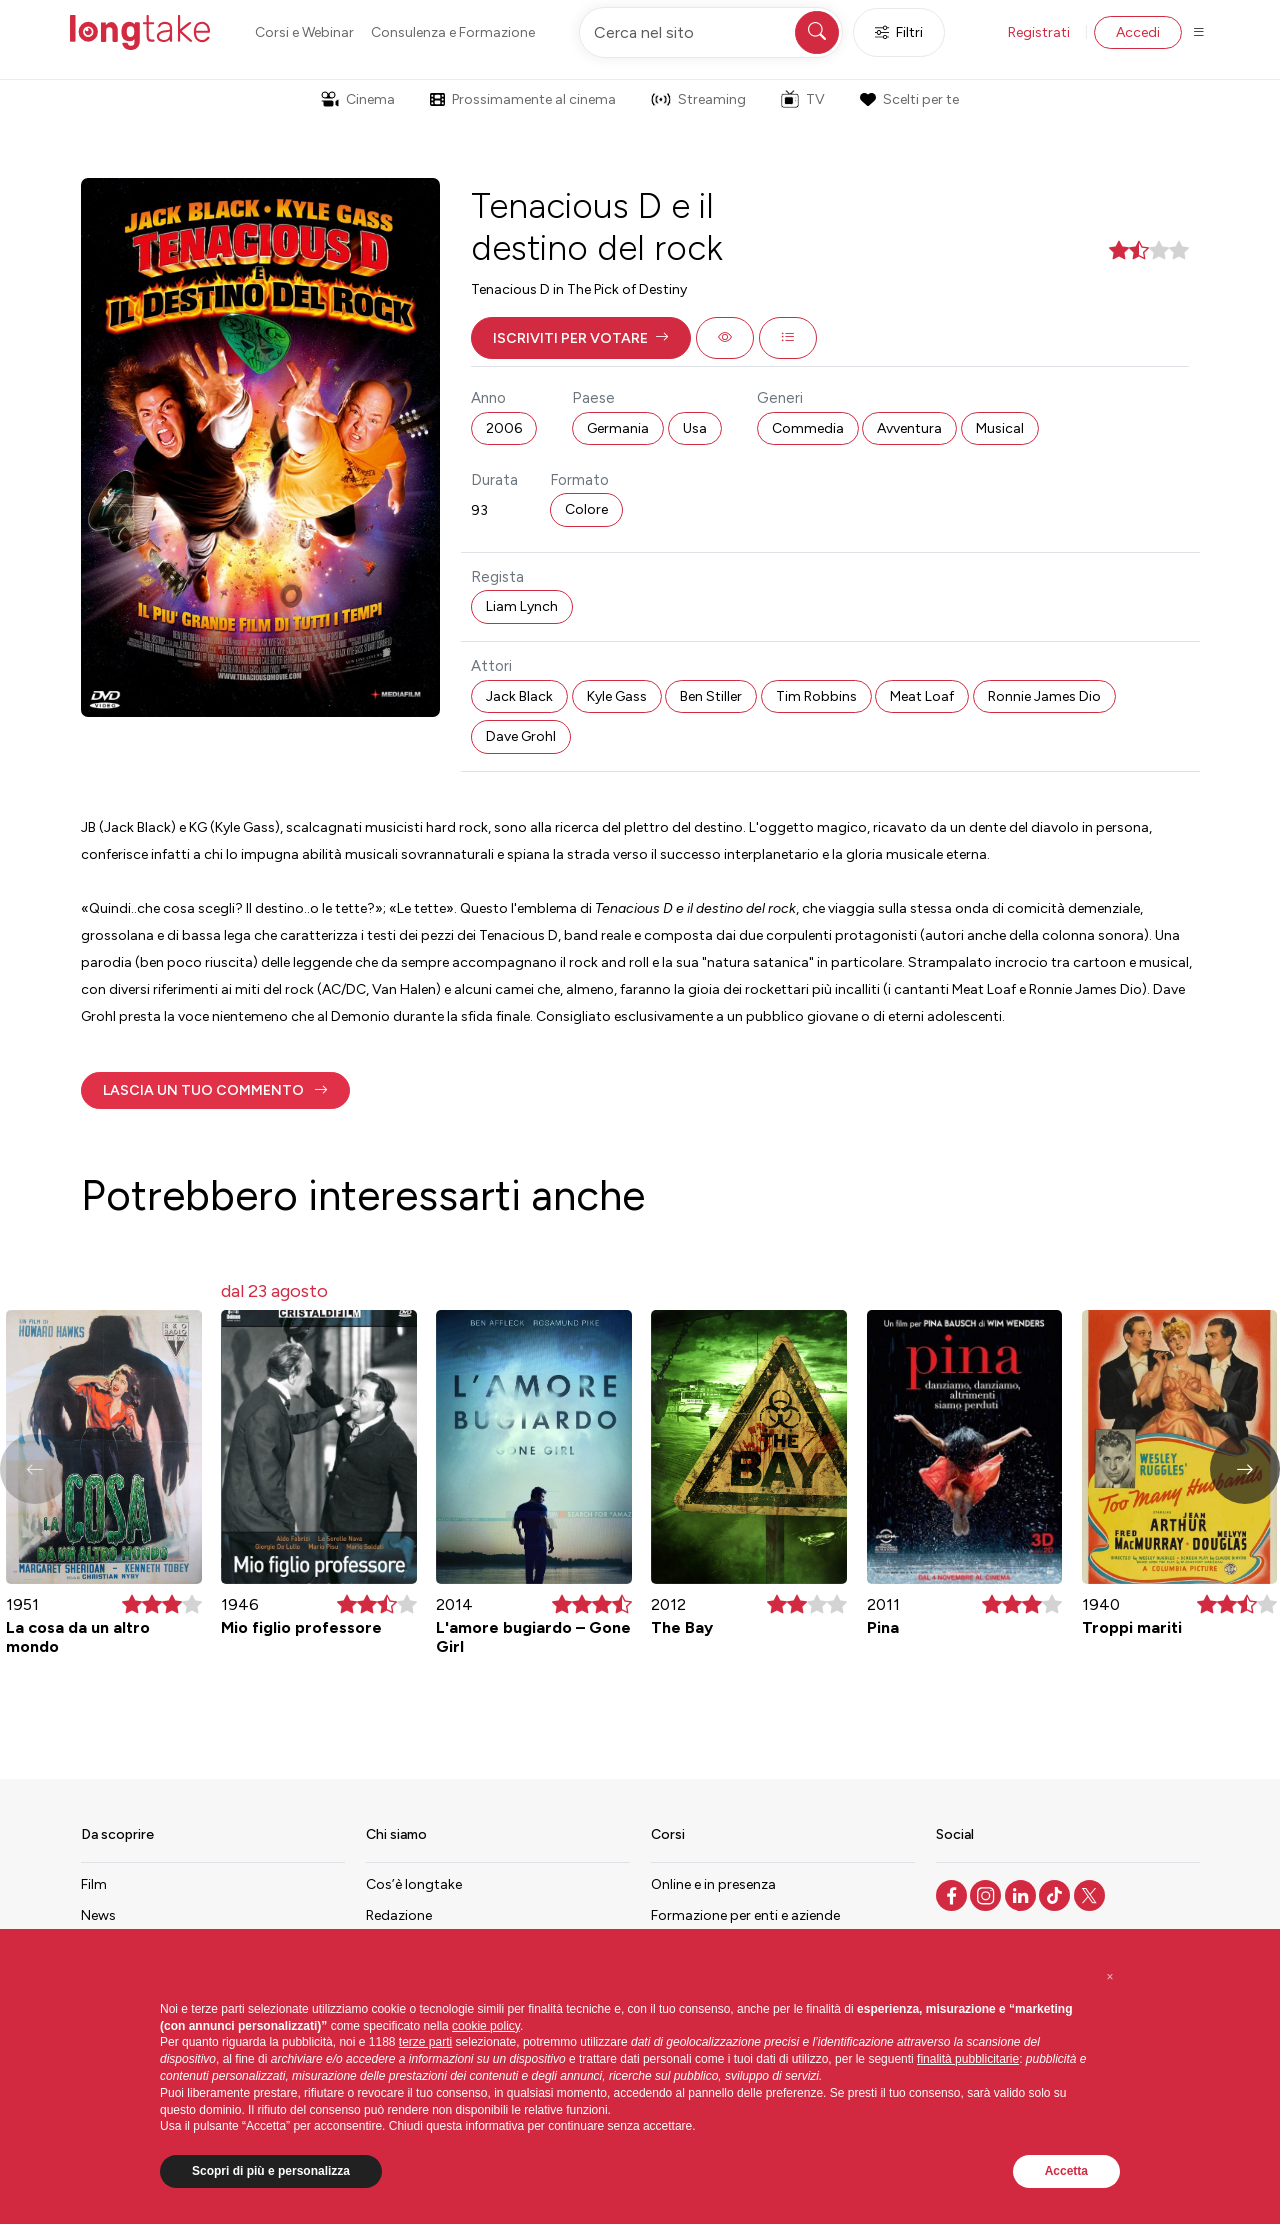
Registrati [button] (1039, 32)
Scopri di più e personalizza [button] (271, 2171)
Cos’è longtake (414, 1884)
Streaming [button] (698, 99)
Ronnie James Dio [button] (1044, 696)
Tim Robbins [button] (816, 696)
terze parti (425, 2042)
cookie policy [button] (486, 2026)
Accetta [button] (1066, 2171)
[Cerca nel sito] (711, 32)
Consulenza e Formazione (453, 32)
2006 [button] (504, 428)
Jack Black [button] (519, 696)
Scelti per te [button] (909, 99)
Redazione (399, 1915)
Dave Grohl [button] (521, 736)
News (98, 1915)
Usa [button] (695, 428)
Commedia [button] (808, 428)
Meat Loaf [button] (922, 696)
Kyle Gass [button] (617, 696)
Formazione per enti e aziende (745, 1915)
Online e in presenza (713, 1884)
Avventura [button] (909, 428)
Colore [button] (586, 509)
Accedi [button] (1138, 32)
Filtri (899, 32)
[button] (581, 338)
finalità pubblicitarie (968, 2059)
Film (94, 1884)
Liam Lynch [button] (522, 606)
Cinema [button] (358, 99)
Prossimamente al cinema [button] (523, 99)
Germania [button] (618, 428)
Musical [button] (1000, 428)
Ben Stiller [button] (711, 696)
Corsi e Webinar (304, 32)
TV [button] (803, 99)
